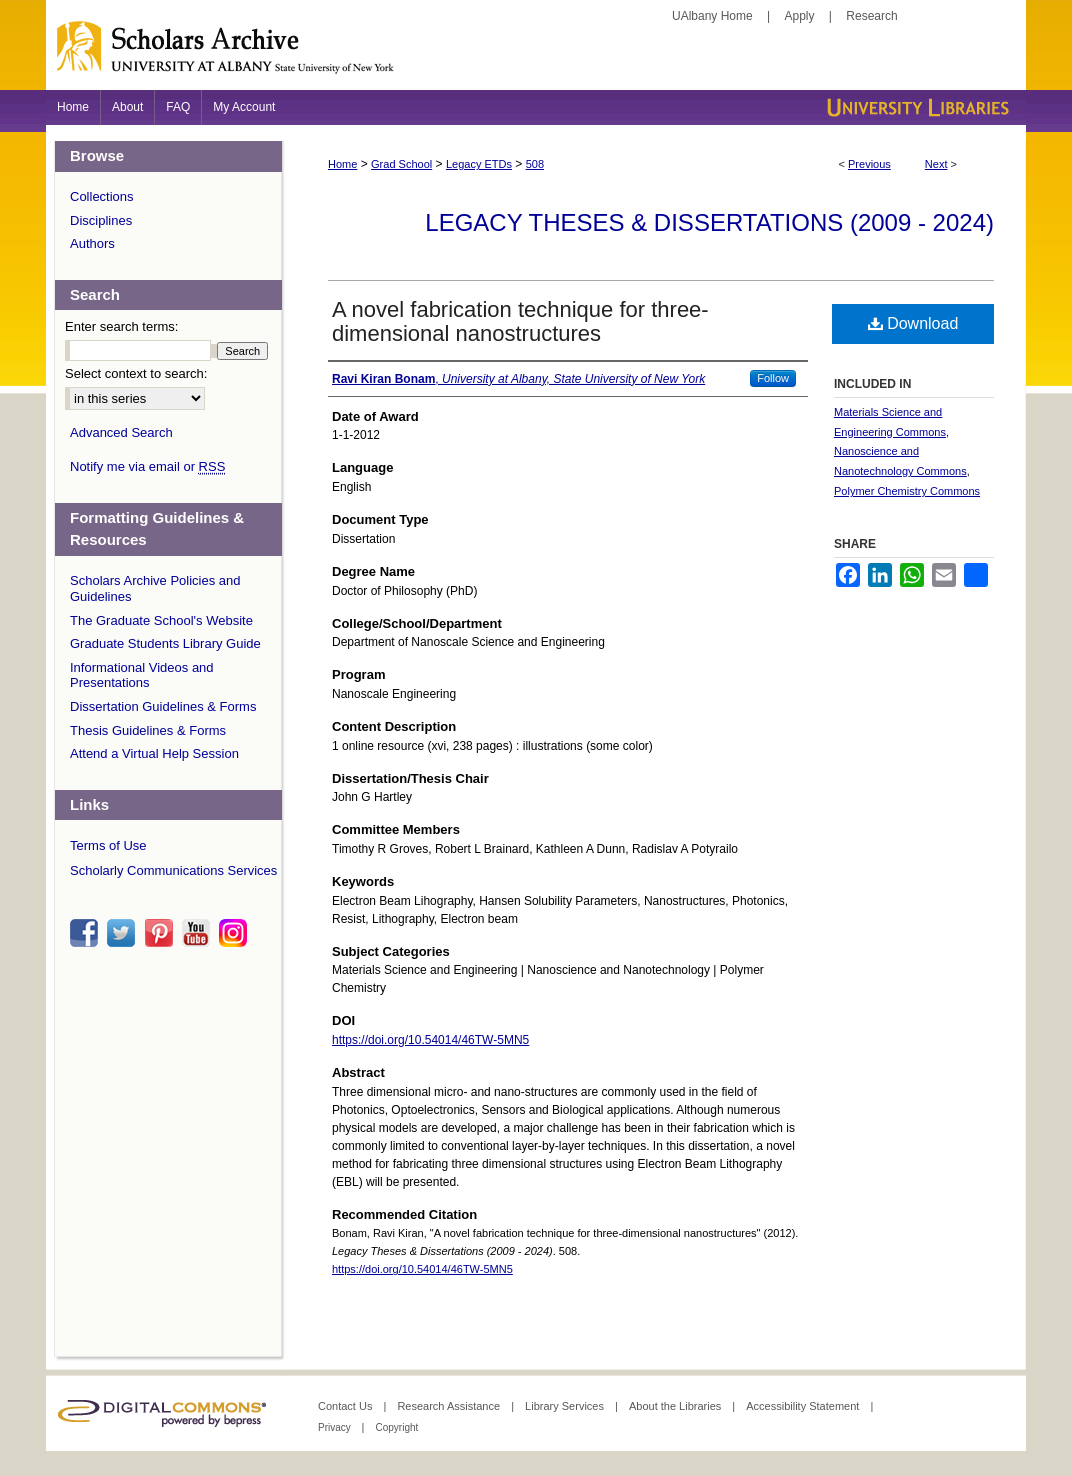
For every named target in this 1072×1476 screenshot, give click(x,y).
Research (871, 16)
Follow (773, 378)
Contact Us (346, 1406)
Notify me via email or (147, 467)
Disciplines (101, 220)
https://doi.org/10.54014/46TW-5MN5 (430, 1040)
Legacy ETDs (479, 164)
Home (342, 164)
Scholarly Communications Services (173, 870)
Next (936, 164)
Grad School (401, 164)
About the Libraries (676, 1406)
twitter (124, 933)
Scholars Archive (536, 55)
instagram (236, 933)
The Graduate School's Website (161, 620)
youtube (199, 933)
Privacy (336, 1427)
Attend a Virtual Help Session (154, 753)
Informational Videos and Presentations (142, 675)
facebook (87, 933)
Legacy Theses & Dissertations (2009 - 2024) (709, 222)
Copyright (396, 1427)
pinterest (162, 933)
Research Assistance (450, 1406)
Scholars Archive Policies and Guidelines (155, 588)
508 (535, 164)
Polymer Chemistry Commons (907, 491)
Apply (800, 16)
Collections (102, 196)
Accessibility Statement (804, 1406)
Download (913, 323)
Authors (92, 243)
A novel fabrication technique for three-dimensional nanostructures (520, 321)
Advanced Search (121, 432)
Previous (869, 164)
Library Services (566, 1406)
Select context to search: (136, 373)
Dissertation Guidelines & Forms (163, 706)
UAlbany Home (712, 16)
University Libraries (916, 107)
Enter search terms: (121, 326)
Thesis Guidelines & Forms (148, 730)
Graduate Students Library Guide (165, 643)
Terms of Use (108, 845)
